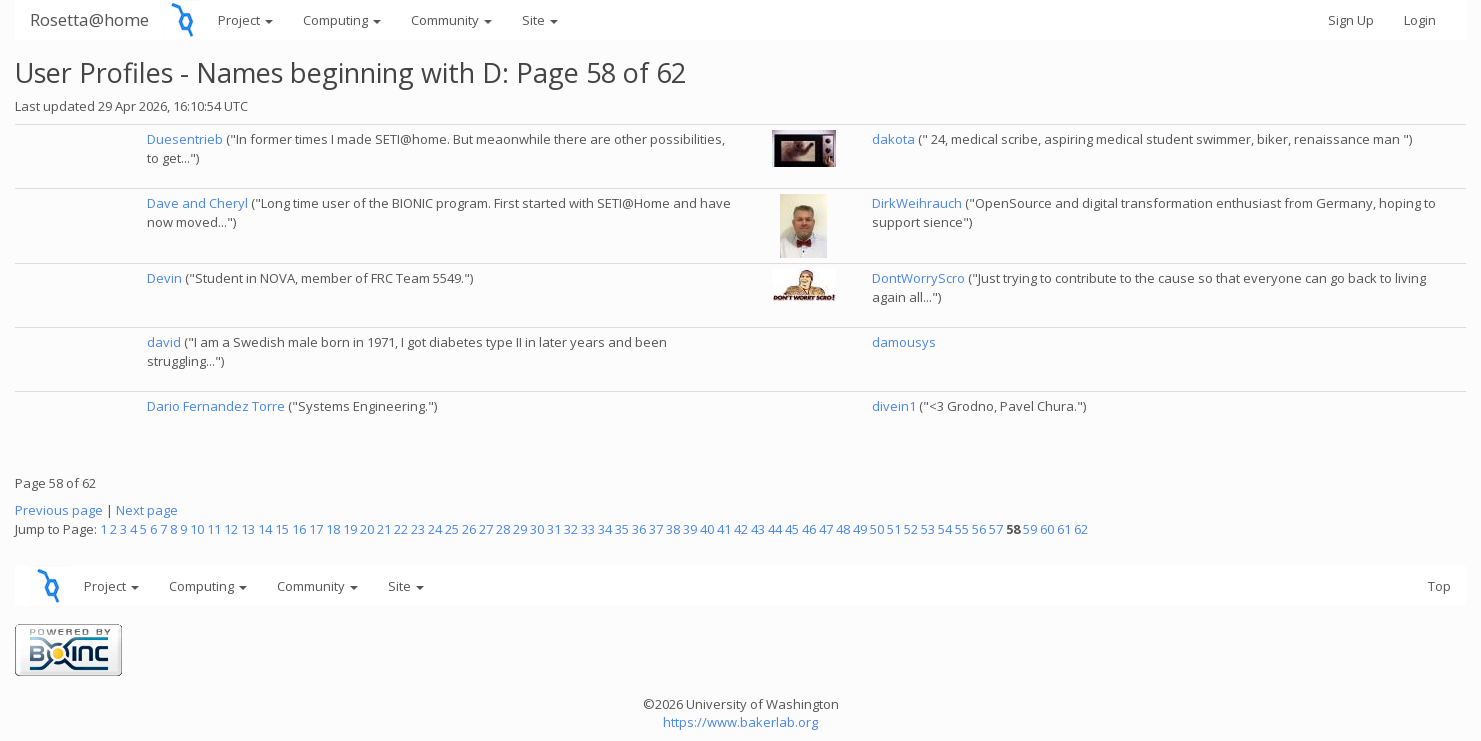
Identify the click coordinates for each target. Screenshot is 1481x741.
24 (435, 529)
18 (333, 529)
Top (1439, 586)
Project (245, 20)
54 (945, 529)
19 (350, 529)
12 (231, 529)
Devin (164, 278)
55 (962, 529)
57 (996, 529)
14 (265, 529)
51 (894, 529)
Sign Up (1351, 20)
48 (843, 529)
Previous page (59, 510)
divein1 (894, 406)
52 (911, 529)
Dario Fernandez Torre (216, 406)
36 (639, 529)
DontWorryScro (918, 278)
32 (571, 529)
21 (384, 529)
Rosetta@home (89, 19)
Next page (147, 510)
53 (928, 529)
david (164, 342)
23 (418, 529)
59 (1030, 529)
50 (877, 529)
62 (1081, 529)
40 (707, 529)
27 (486, 529)
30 (537, 529)
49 (860, 529)
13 (248, 529)
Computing (342, 20)
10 (197, 529)
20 (367, 529)
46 (809, 529)
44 (775, 529)
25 (452, 529)
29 (520, 529)
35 (622, 529)
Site (540, 20)
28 (503, 529)
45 (792, 529)
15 (282, 529)
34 (605, 529)
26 (469, 529)
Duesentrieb (185, 139)
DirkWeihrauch (917, 203)
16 (299, 529)
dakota (893, 139)
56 (979, 529)
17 (316, 529)
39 (690, 529)
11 (214, 529)
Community (451, 20)
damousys (904, 342)
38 (673, 529)
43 (758, 529)
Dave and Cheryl (197, 203)
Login (1420, 20)
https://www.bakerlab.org (740, 722)
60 (1047, 529)
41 (724, 529)
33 (588, 529)
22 (401, 529)
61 (1064, 529)
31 (554, 529)
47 (826, 529)
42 (741, 529)
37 (656, 529)
